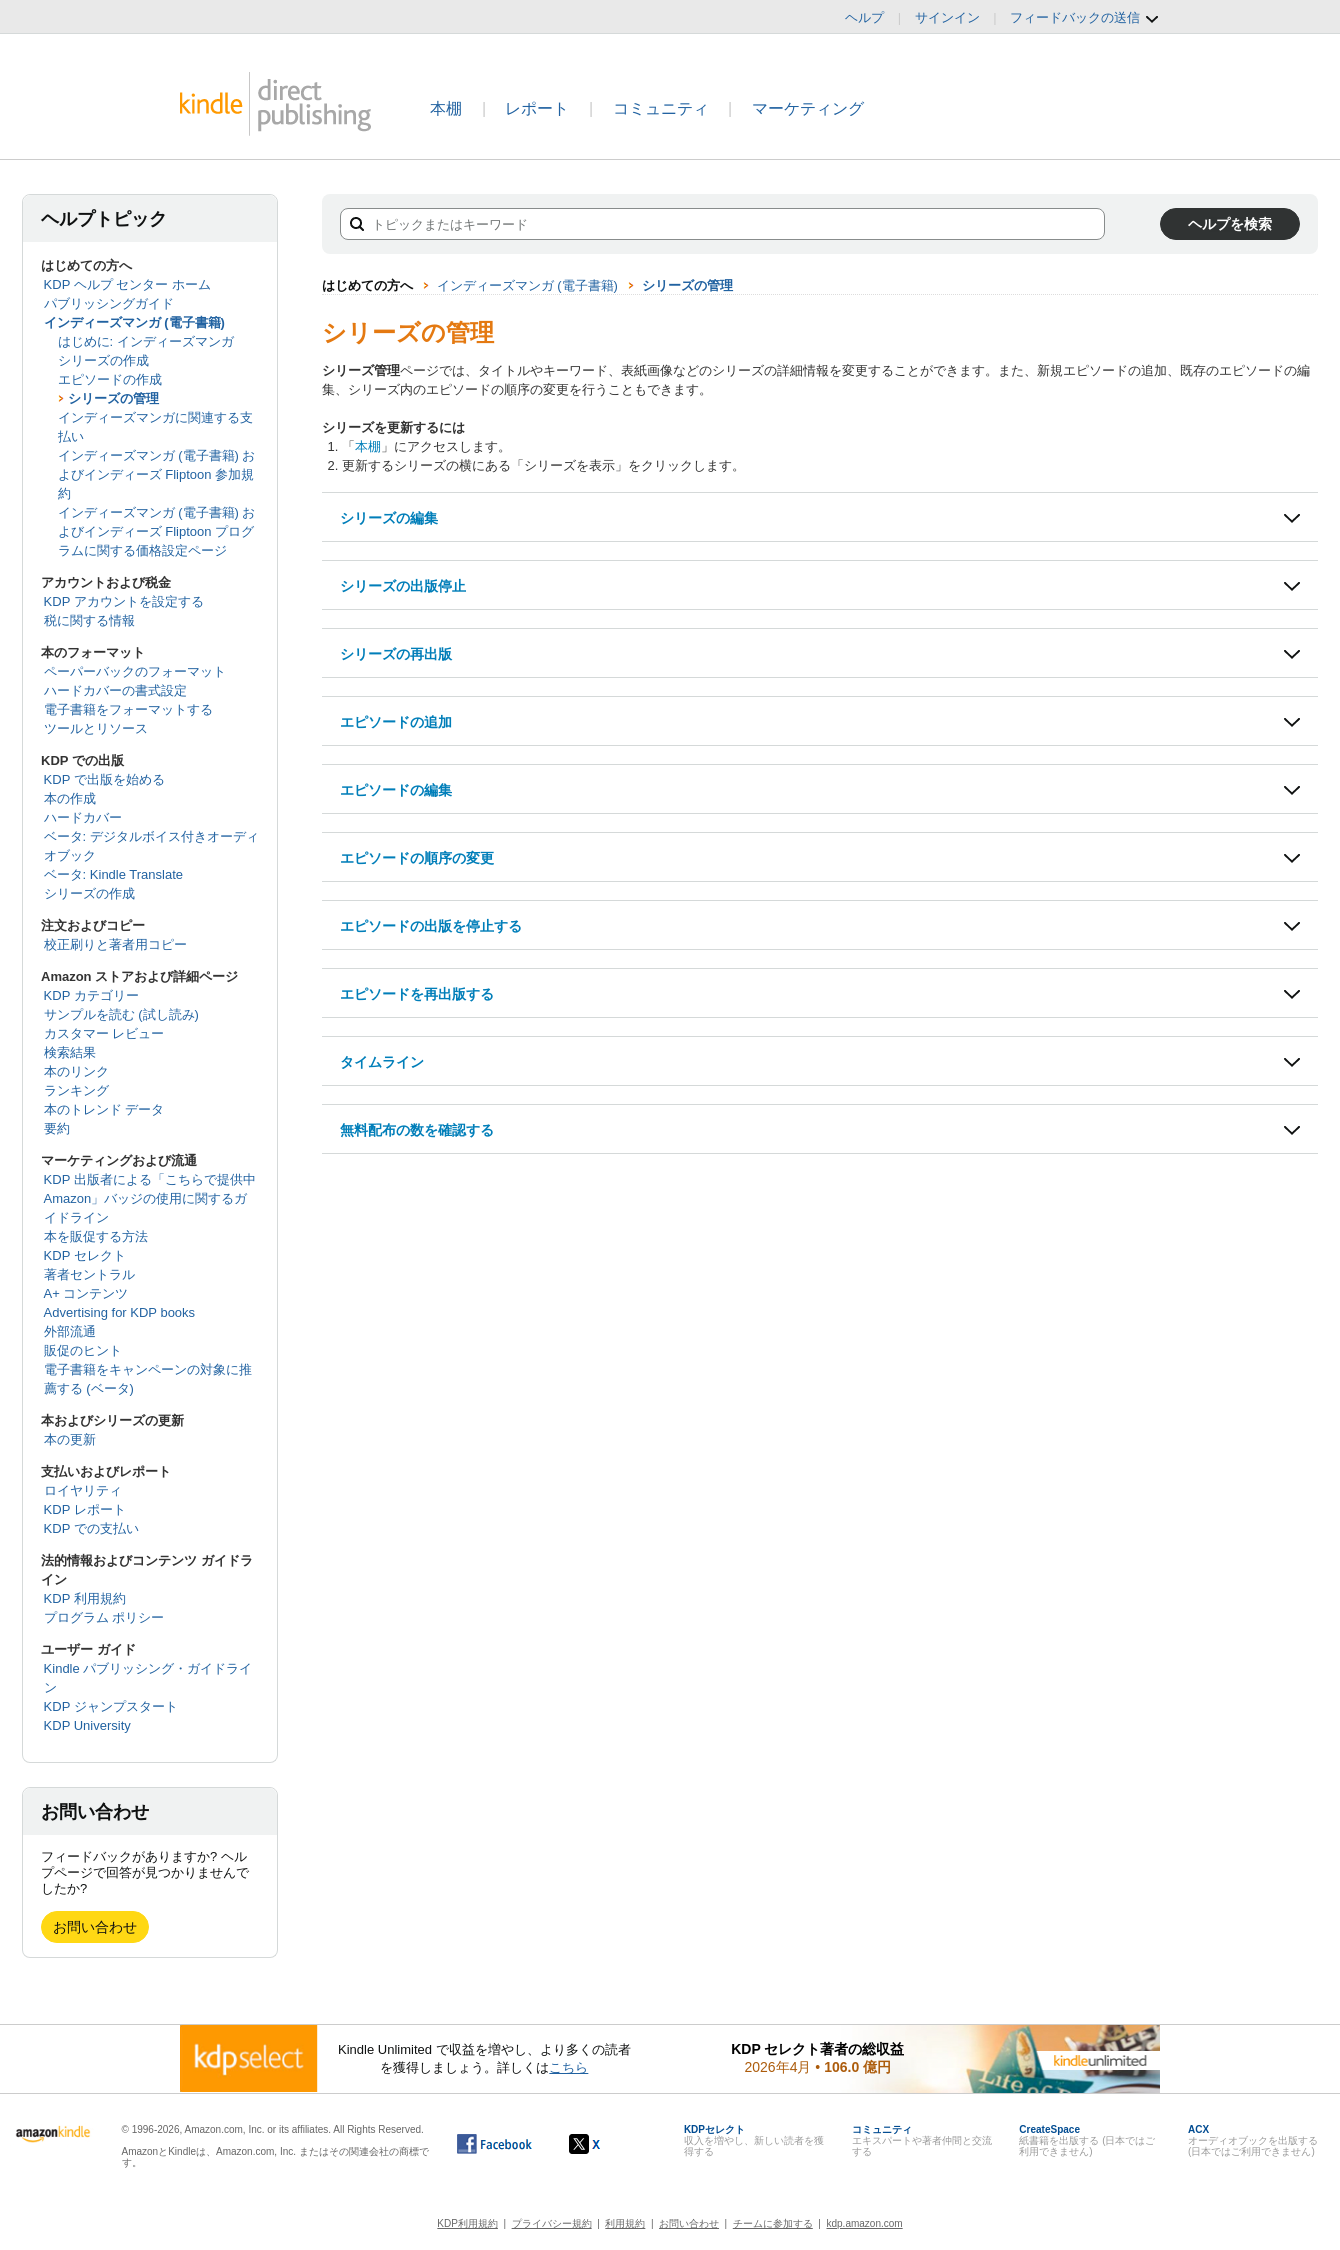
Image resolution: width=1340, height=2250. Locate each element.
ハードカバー (83, 817)
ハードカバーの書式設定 (115, 690)
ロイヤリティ (83, 1490)
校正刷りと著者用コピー (115, 944)
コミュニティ (661, 108)
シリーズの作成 (103, 360)
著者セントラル (89, 1274)
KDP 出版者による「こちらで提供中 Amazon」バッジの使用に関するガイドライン (150, 1198)
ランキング (76, 1090)
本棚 (446, 108)
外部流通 (70, 1331)
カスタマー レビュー (104, 1033)
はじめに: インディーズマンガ (146, 341)
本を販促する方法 (96, 1236)
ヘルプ (864, 17)
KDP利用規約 (467, 2223)
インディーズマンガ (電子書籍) (134, 322)
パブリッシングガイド (109, 303)
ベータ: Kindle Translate (113, 874)
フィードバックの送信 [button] (1085, 18)
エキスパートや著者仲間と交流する (922, 2140)
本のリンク (76, 1071)
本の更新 (70, 1439)
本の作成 (70, 798)
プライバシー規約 (552, 2223)
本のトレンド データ (104, 1109)
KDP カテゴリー (91, 995)
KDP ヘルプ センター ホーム (127, 284)
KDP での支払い (91, 1528)
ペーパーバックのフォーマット (135, 671)
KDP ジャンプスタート (111, 1706)
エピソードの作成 (110, 379)
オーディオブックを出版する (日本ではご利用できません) (1253, 2140)
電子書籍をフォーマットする (128, 709)
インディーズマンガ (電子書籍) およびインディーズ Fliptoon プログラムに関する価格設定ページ (157, 531)
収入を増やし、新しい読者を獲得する (754, 2140)
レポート (537, 108)
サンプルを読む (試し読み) (121, 1014)
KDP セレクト (85, 1255)
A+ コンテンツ (86, 1293)
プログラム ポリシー (104, 1617)
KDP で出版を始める (104, 779)
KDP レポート (85, 1509)
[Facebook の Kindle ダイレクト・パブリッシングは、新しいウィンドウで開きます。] (494, 2144)
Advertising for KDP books (120, 1312)
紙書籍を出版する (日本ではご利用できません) (1087, 2140)
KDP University (87, 1725)
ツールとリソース (96, 728)
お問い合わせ (95, 1927)
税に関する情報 (89, 620)
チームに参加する (773, 2223)
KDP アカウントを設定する (124, 601)
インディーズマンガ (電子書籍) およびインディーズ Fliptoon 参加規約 (157, 474)
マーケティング (808, 108)
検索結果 (70, 1052)
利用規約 (625, 2223)
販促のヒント (83, 1350)
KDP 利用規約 (85, 1598)
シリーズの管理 (113, 398)
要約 (57, 1128)
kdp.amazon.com (865, 2223)
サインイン (947, 17)
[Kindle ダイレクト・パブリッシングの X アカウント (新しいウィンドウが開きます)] (605, 2144)
